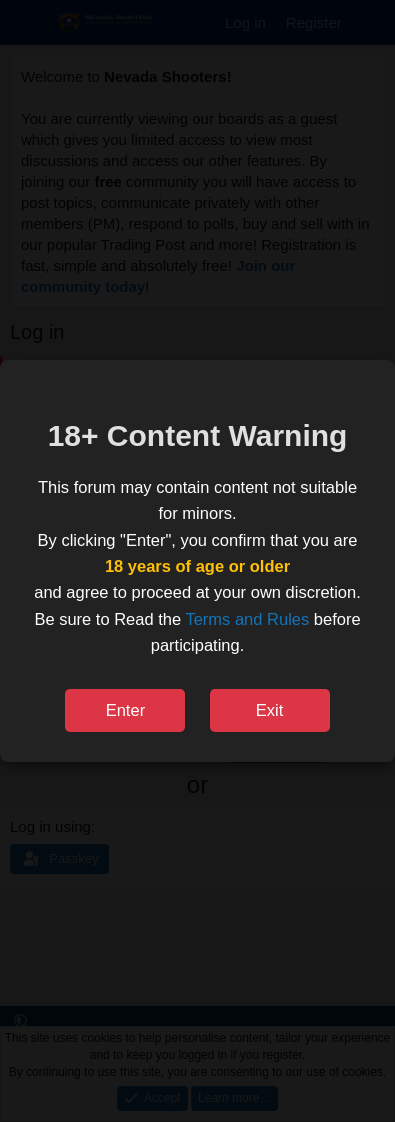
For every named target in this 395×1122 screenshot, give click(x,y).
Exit (270, 710)
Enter (125, 710)
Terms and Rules (247, 619)
